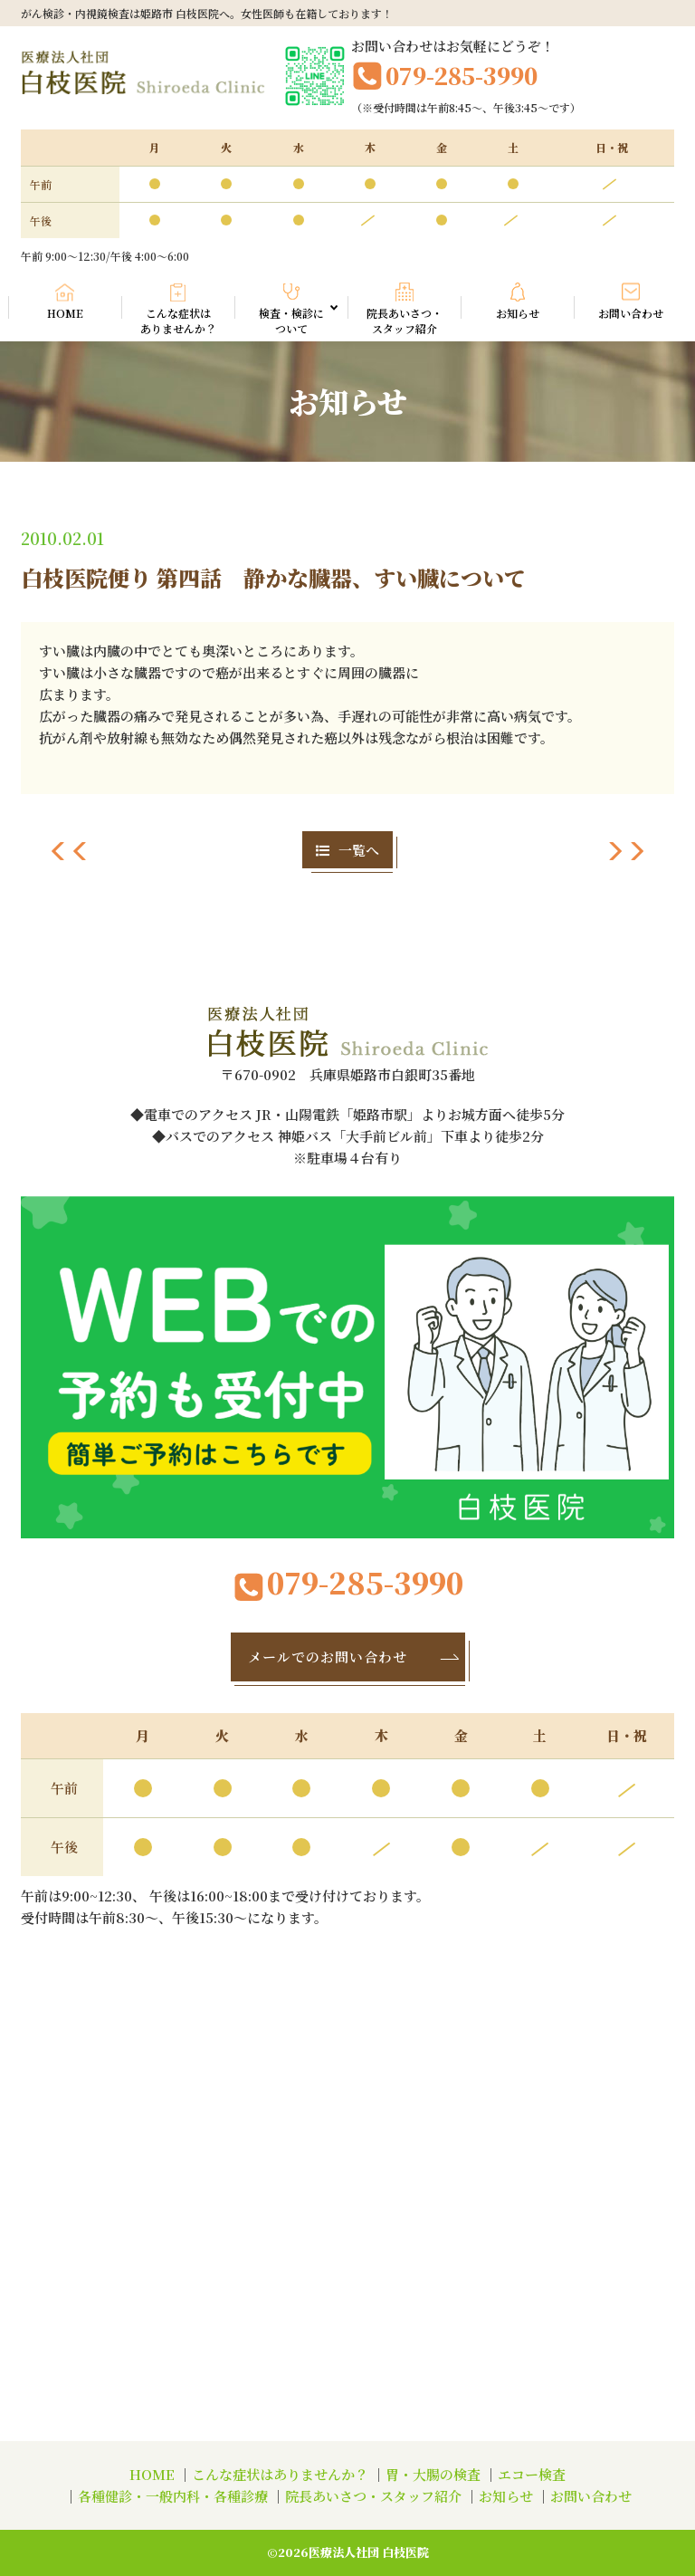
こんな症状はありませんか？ (178, 320)
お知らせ (517, 313)
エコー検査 (532, 2474)
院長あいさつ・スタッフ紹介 (405, 320)
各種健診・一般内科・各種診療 (173, 2495)
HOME (65, 313)
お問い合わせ (630, 313)
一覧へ (347, 849)
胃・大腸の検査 (433, 2474)
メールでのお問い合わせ (355, 1656)
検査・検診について (299, 319)
